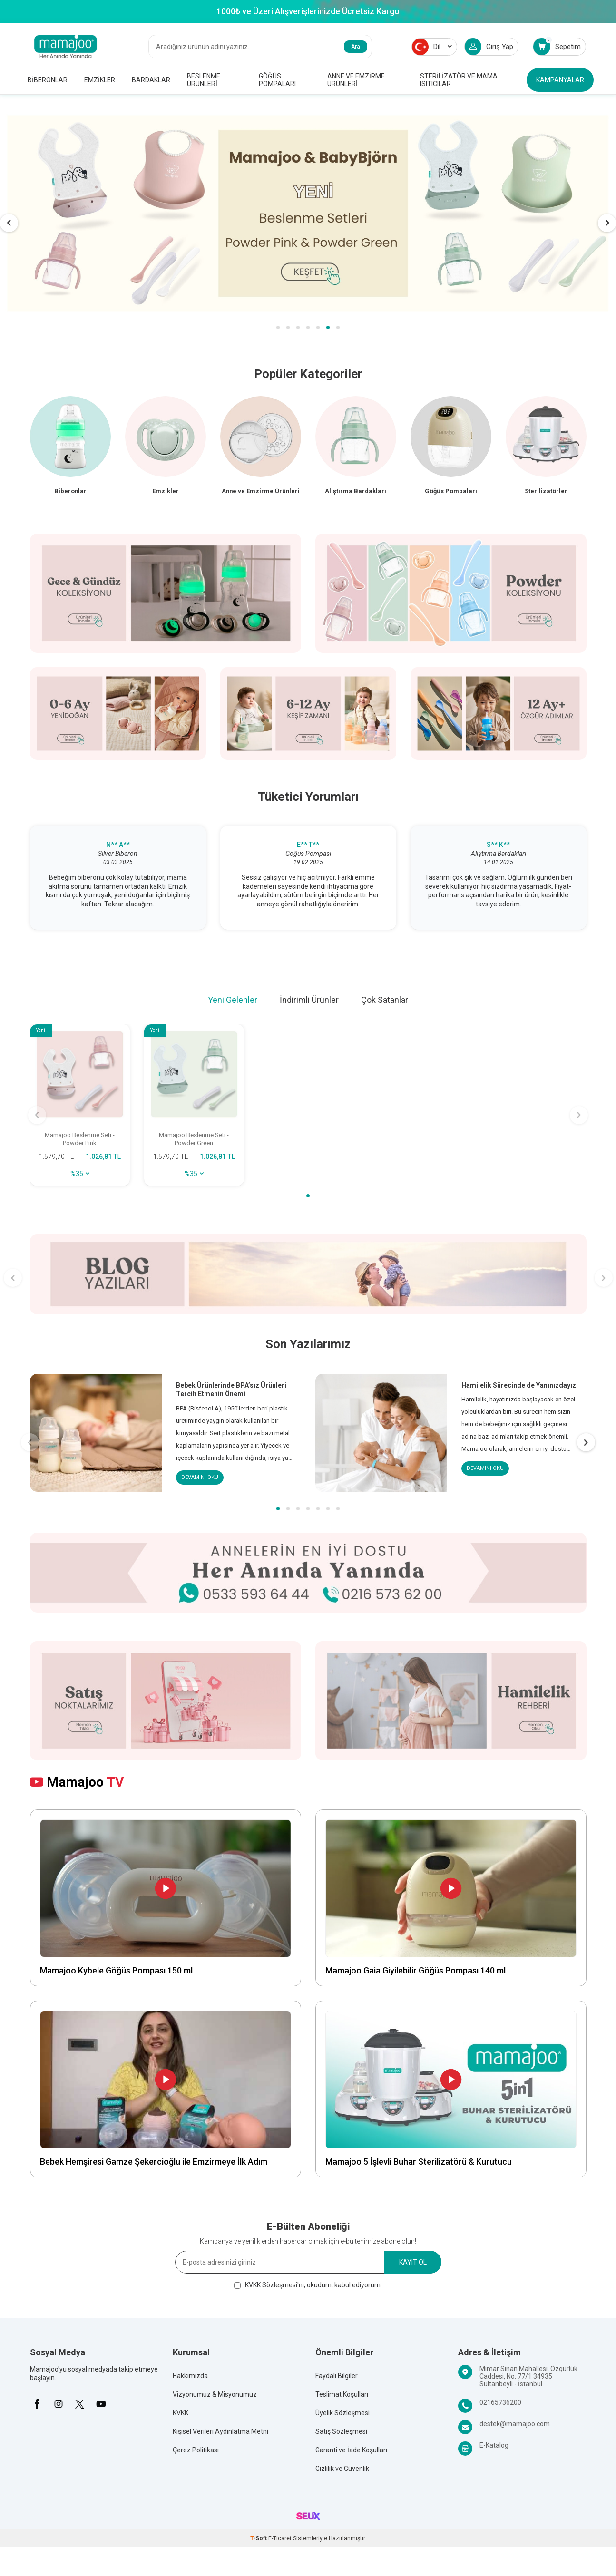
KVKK (180, 2416)
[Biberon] (70, 452)
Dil (432, 47)
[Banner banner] (308, 1277)
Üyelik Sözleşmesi (342, 2416)
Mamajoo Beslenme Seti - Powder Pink (80, 1141)
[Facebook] (37, 2407)
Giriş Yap (489, 46)
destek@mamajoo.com (514, 2427)
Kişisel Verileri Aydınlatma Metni (220, 2435)
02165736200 (500, 2406)
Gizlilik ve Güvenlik (342, 2472)
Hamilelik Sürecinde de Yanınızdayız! (519, 1387)
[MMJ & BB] (308, 213)
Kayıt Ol (413, 2265)
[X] (80, 2407)
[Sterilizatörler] (546, 452)
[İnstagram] (58, 2407)
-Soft (259, 2541)
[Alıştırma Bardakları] (355, 452)
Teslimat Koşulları (341, 2397)
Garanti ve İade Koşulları (351, 2453)
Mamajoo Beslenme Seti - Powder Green (194, 1141)
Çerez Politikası (196, 2453)
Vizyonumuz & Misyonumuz (215, 2397)
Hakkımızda (190, 2379)
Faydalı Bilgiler (336, 2379)
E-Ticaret (280, 2541)
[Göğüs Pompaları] (451, 452)
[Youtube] (101, 2407)
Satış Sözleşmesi (341, 2435)
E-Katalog (493, 2448)
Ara (355, 46)
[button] (278, 327)
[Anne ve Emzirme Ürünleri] (260, 452)
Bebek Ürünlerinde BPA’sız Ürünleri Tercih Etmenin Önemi (231, 1392)
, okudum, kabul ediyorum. (308, 2288)
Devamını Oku (200, 1480)
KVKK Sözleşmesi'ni (274, 2288)
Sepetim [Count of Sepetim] (557, 46)
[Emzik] (165, 452)
